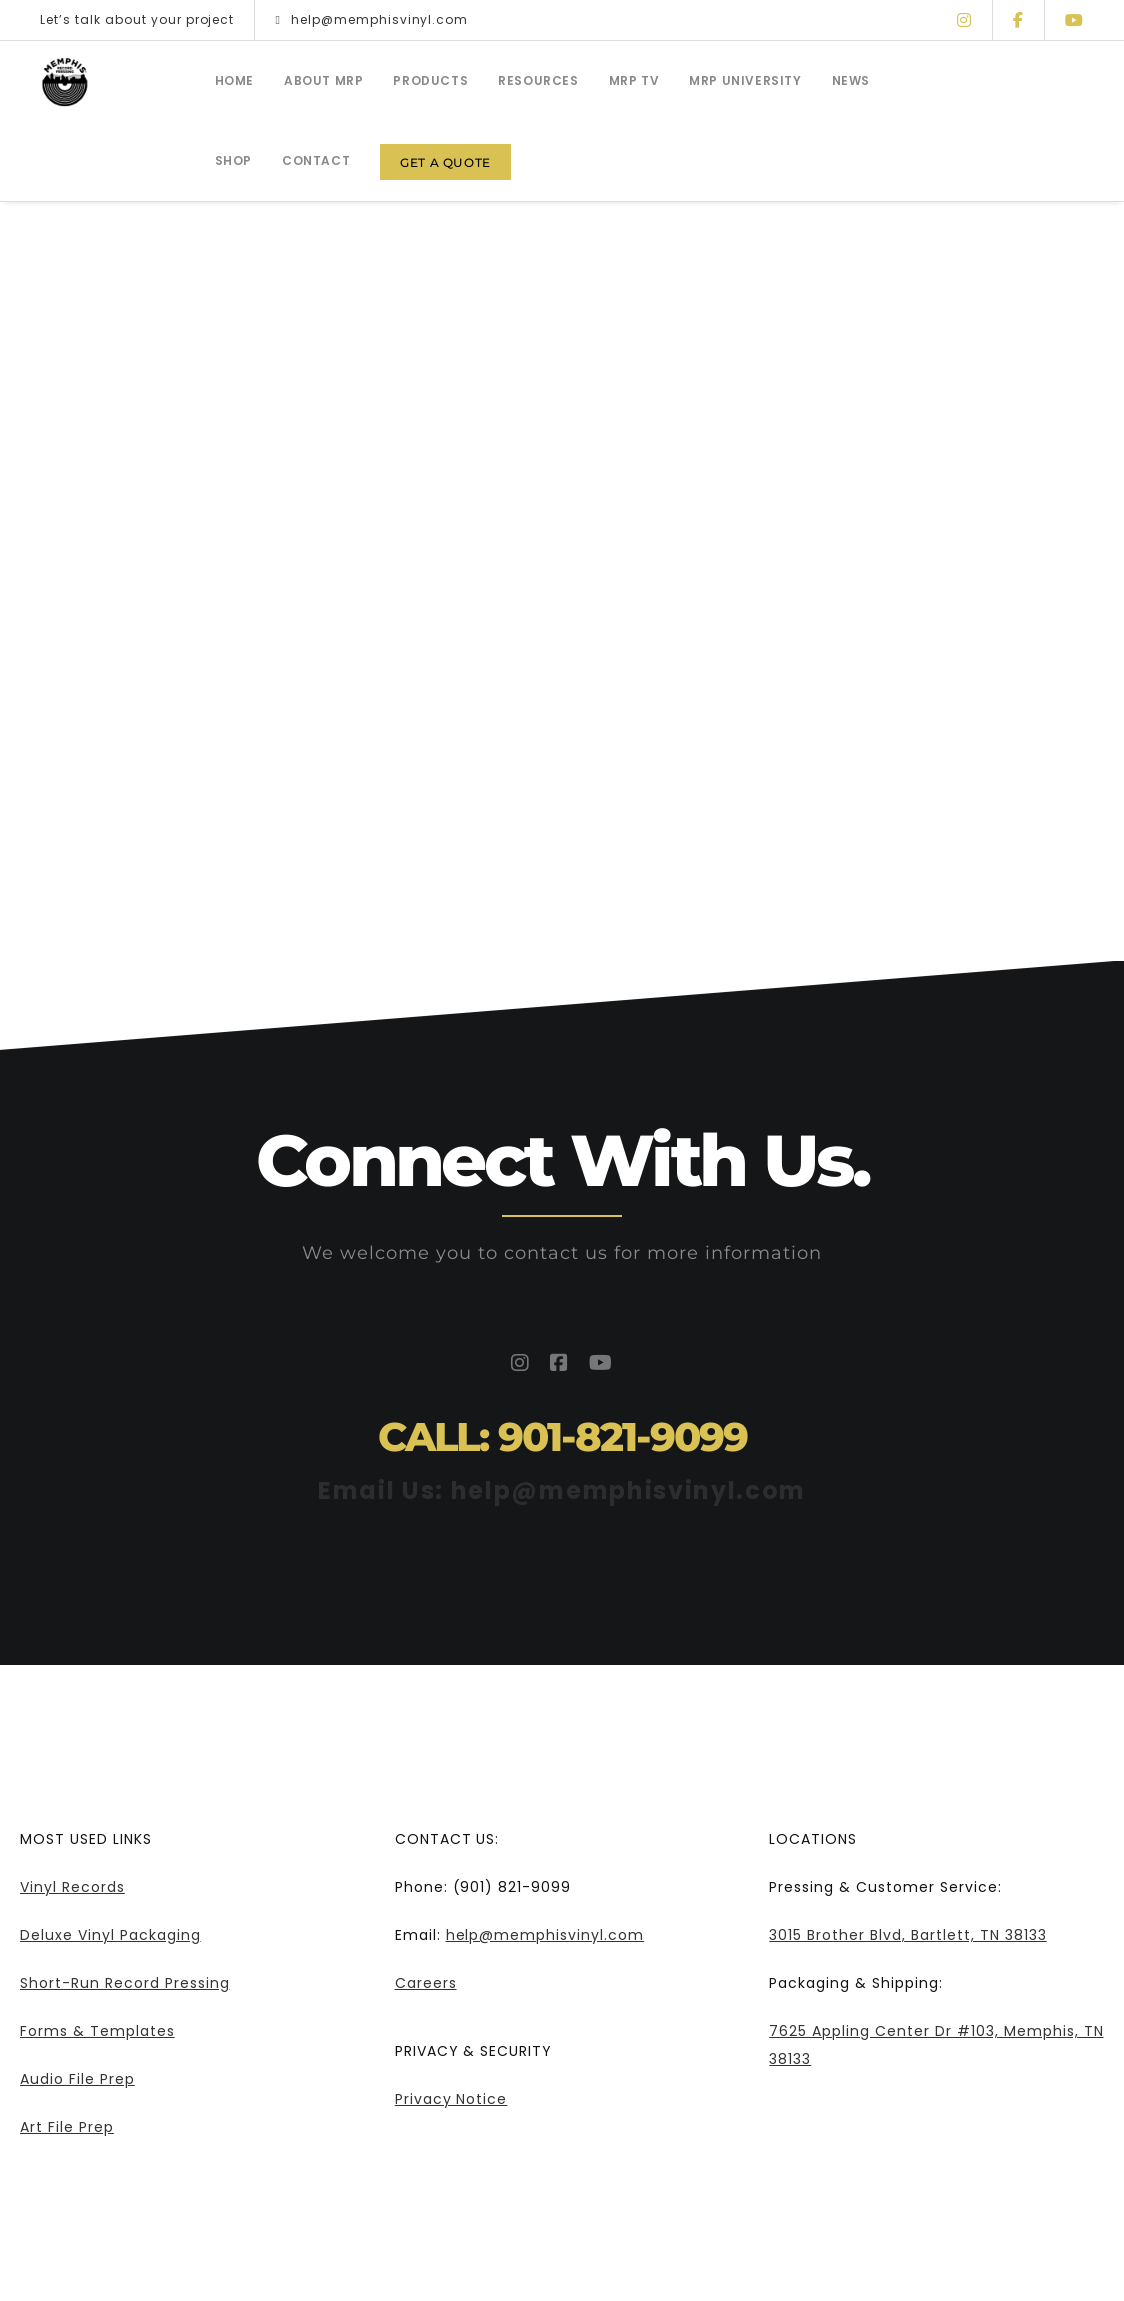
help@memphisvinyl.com (371, 20)
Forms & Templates (97, 2031)
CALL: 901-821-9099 (562, 1436)
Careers (426, 1983)
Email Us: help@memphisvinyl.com (562, 1490)
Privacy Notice (451, 2099)
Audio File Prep (77, 2079)
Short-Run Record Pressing (125, 1983)
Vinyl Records (72, 1887)
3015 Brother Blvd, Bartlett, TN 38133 (907, 1935)
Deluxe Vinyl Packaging (110, 1935)
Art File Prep (67, 2127)
